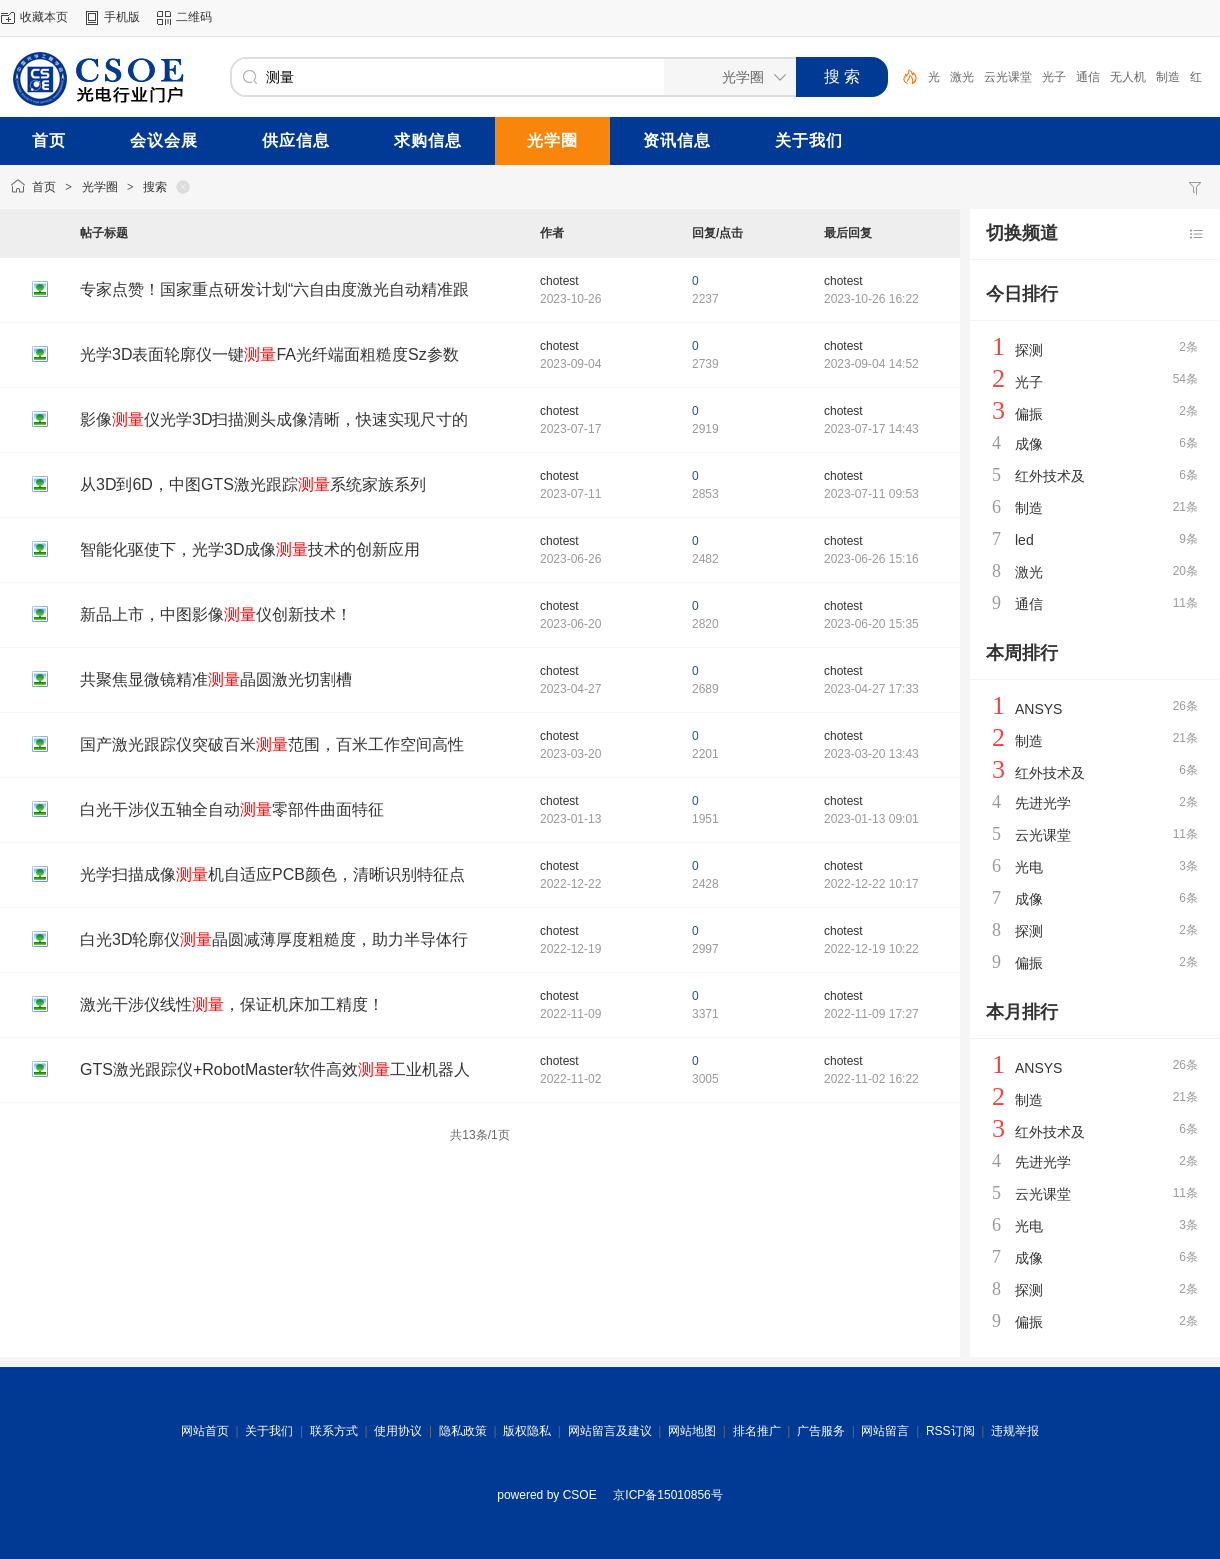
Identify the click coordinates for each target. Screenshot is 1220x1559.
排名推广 (757, 1431)
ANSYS (1038, 709)
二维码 (194, 17)
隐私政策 (463, 1431)
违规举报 (1015, 1431)
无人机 (1128, 77)
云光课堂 (1008, 77)
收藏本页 (44, 17)
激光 (962, 77)
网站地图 (692, 1431)
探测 (1029, 350)
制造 (1168, 77)
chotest (559, 281)
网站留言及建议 (610, 1431)
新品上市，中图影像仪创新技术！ (216, 614)
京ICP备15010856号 (667, 1495)
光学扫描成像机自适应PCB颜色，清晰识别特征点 (272, 874)
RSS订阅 (950, 1431)
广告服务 (821, 1431)
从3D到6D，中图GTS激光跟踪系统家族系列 (253, 484)
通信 (1088, 77)
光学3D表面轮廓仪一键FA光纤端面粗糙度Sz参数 (269, 354)
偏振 (1029, 414)
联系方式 (334, 1431)
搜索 (155, 187)
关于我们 (269, 1431)
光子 (1054, 77)
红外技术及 (1050, 476)
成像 (1029, 444)
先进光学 (1043, 803)
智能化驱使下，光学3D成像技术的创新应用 (250, 549)
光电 (1029, 867)
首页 (44, 187)
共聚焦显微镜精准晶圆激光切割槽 (216, 679)
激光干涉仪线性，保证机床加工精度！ (232, 1004)
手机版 (122, 17)
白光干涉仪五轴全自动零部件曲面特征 (232, 809)
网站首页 (205, 1431)
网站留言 (885, 1431)
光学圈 (100, 187)
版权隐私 (527, 1431)
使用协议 (398, 1431)
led (1024, 540)
